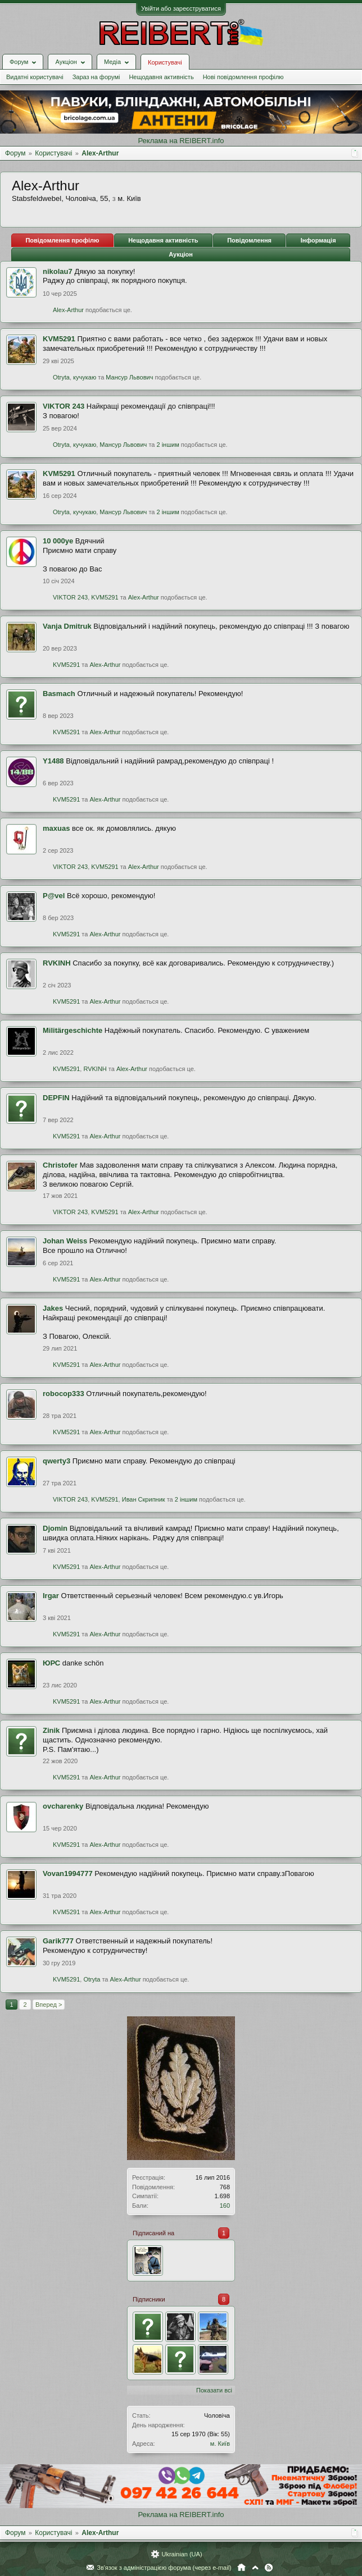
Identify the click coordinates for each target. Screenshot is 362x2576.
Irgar (51, 1595)
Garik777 (58, 1941)
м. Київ (220, 2443)
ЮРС (51, 1663)
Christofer (60, 1165)
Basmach (59, 693)
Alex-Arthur (68, 309)
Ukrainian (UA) (181, 2554)
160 (225, 2205)
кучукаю (84, 377)
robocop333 (63, 1393)
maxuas (56, 828)
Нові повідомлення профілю (243, 77)
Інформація (318, 240)
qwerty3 (56, 1461)
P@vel (54, 895)
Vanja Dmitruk (67, 626)
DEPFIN (56, 1097)
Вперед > (48, 2004)
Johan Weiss (65, 1241)
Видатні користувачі (35, 77)
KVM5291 (59, 339)
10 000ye (58, 541)
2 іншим (168, 444)
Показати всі (214, 2390)
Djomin (55, 1528)
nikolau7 (58, 271)
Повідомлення (249, 240)
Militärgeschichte (72, 1030)
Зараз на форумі (96, 77)
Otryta (61, 377)
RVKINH (57, 963)
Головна (241, 2568)
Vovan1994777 (68, 1873)
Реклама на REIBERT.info (181, 140)
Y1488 (53, 761)
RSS (269, 2568)
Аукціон (181, 254)
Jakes (53, 1308)
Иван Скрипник (143, 1499)
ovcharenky (63, 1806)
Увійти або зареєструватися (181, 8)
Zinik (51, 1730)
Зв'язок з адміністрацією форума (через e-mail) (164, 2567)
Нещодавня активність (161, 77)
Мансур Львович (129, 377)
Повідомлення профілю (62, 240)
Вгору (255, 2568)
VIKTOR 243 (63, 406)
